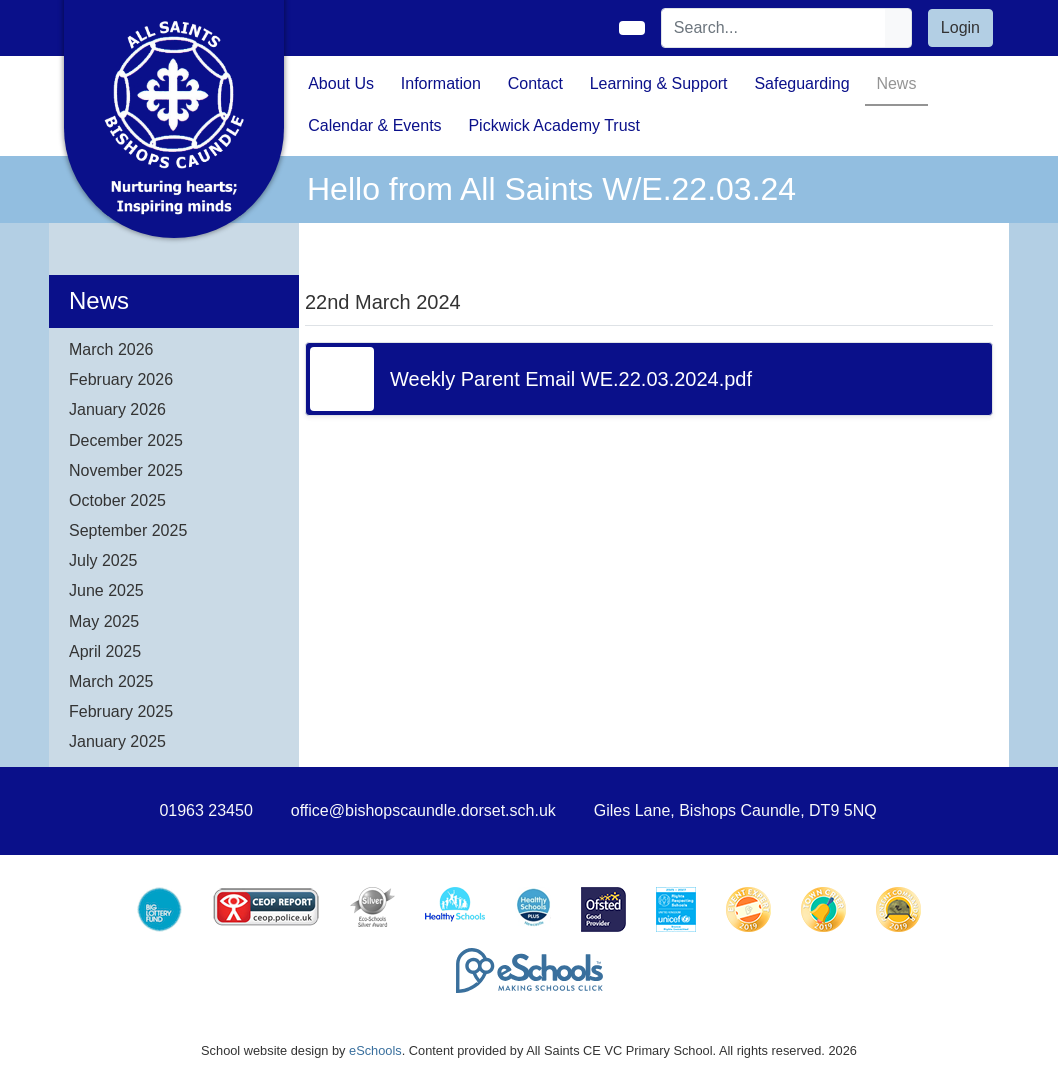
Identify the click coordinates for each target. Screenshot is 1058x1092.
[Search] (774, 28)
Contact (535, 83)
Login (960, 27)
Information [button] (441, 83)
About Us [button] (341, 83)
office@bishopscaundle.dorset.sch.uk (423, 810)
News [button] (896, 83)
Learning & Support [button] (659, 83)
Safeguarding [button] (801, 83)
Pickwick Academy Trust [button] (554, 125)
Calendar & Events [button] (374, 125)
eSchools (375, 1050)
